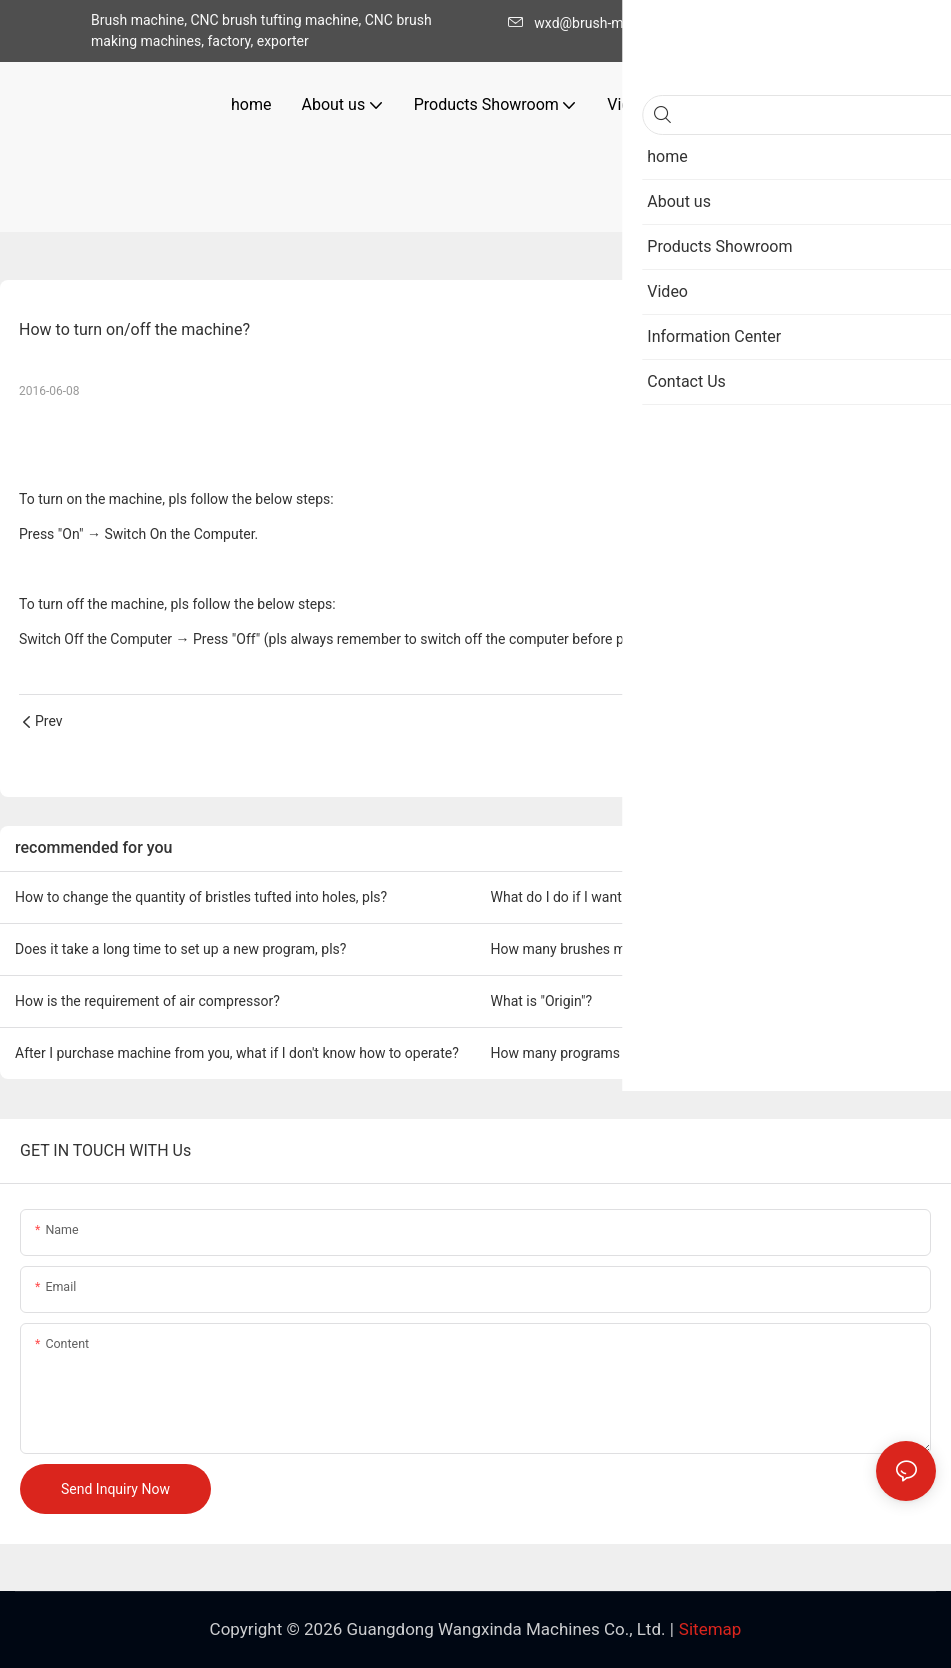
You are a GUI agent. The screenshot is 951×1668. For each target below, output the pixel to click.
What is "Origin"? (542, 1001)
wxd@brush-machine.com (607, 23)
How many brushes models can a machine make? (645, 949)
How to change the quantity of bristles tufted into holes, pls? (201, 897)
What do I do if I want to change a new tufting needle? (657, 897)
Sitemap (710, 1629)
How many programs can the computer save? (631, 1053)
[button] (791, 105)
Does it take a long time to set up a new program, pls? (180, 949)
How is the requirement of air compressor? (147, 1001)
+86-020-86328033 (780, 23)
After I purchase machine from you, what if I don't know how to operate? (237, 1053)
